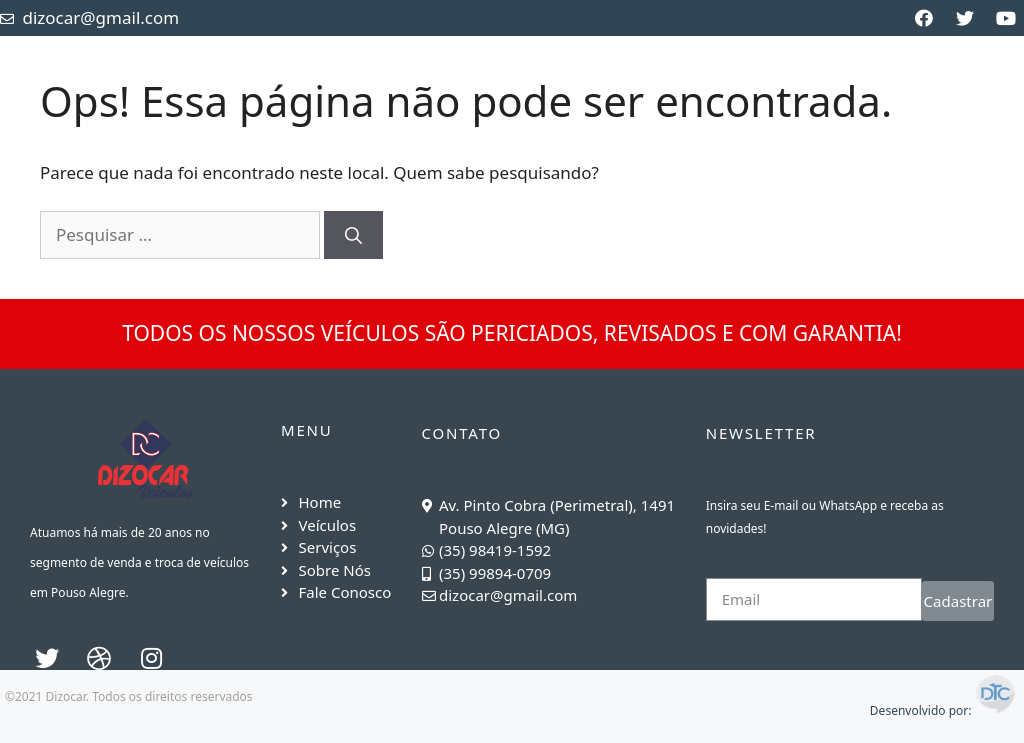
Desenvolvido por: (944, 710)
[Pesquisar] (353, 235)
